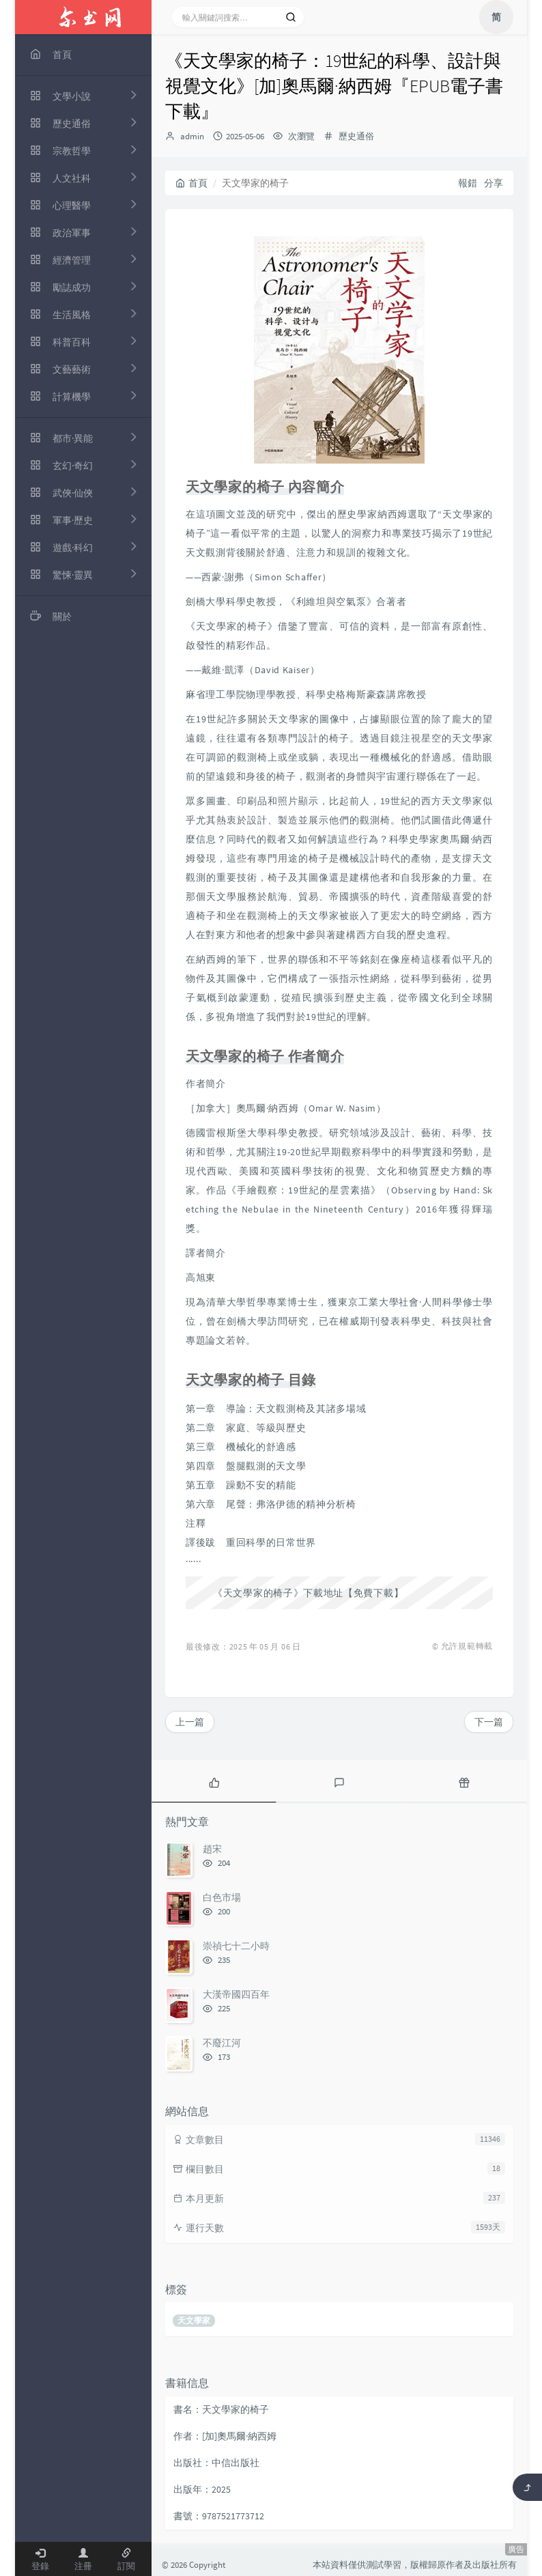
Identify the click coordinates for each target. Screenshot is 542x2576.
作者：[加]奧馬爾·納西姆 (224, 2436)
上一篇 (189, 1722)
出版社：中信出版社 (216, 2463)
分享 (493, 183)
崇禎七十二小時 (236, 1946)
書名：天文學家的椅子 (221, 2409)
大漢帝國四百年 (236, 1994)
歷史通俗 (356, 136)
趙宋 (212, 1849)
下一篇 (488, 1722)
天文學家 (193, 2320)
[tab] (214, 1781)
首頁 (191, 183)
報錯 (467, 183)
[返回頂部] (527, 2487)
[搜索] (291, 17)
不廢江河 (222, 2043)
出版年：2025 (202, 2489)
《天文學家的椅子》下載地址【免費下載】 (308, 1593)
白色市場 (222, 1897)
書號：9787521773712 (218, 2516)
